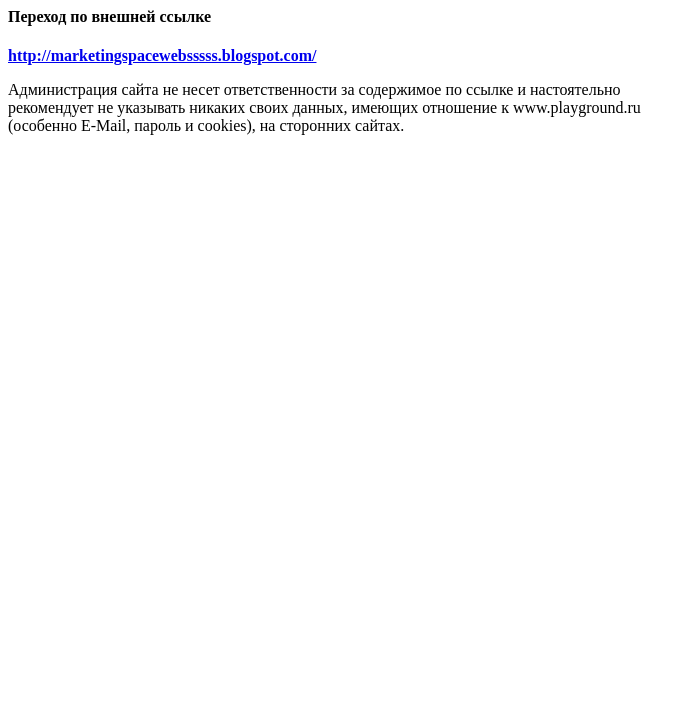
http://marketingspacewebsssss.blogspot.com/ (162, 55)
